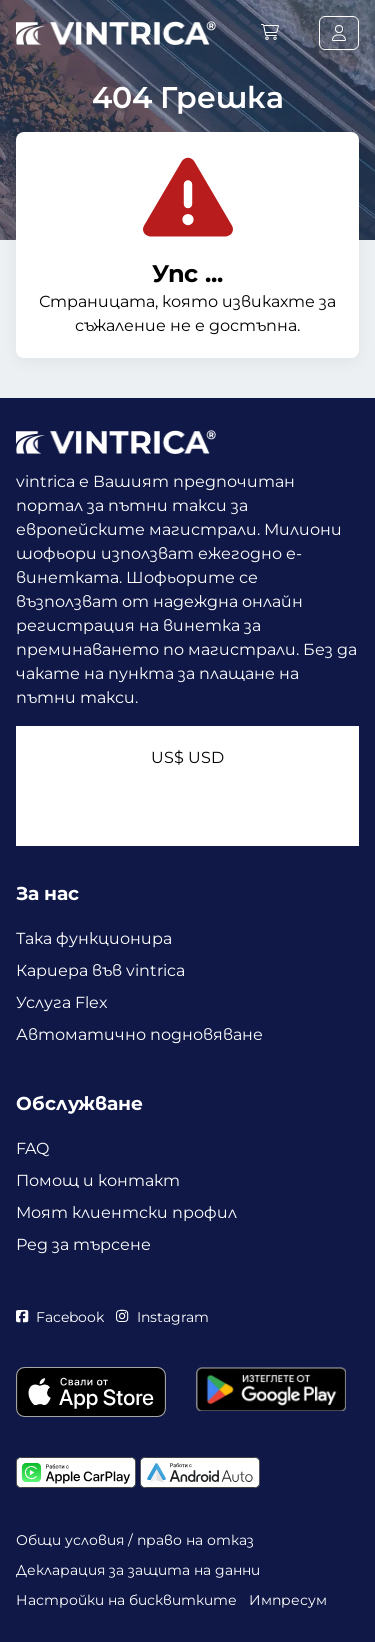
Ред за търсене (83, 1244)
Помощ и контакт (98, 1180)
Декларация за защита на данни (138, 1570)
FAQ (32, 1148)
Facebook (60, 1317)
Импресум (288, 1600)
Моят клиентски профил (126, 1212)
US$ (187, 757)
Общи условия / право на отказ (135, 1540)
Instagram (162, 1317)
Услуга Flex (62, 1002)
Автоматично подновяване (139, 1034)
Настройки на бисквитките (126, 1600)
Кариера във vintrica (100, 970)
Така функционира (94, 938)
